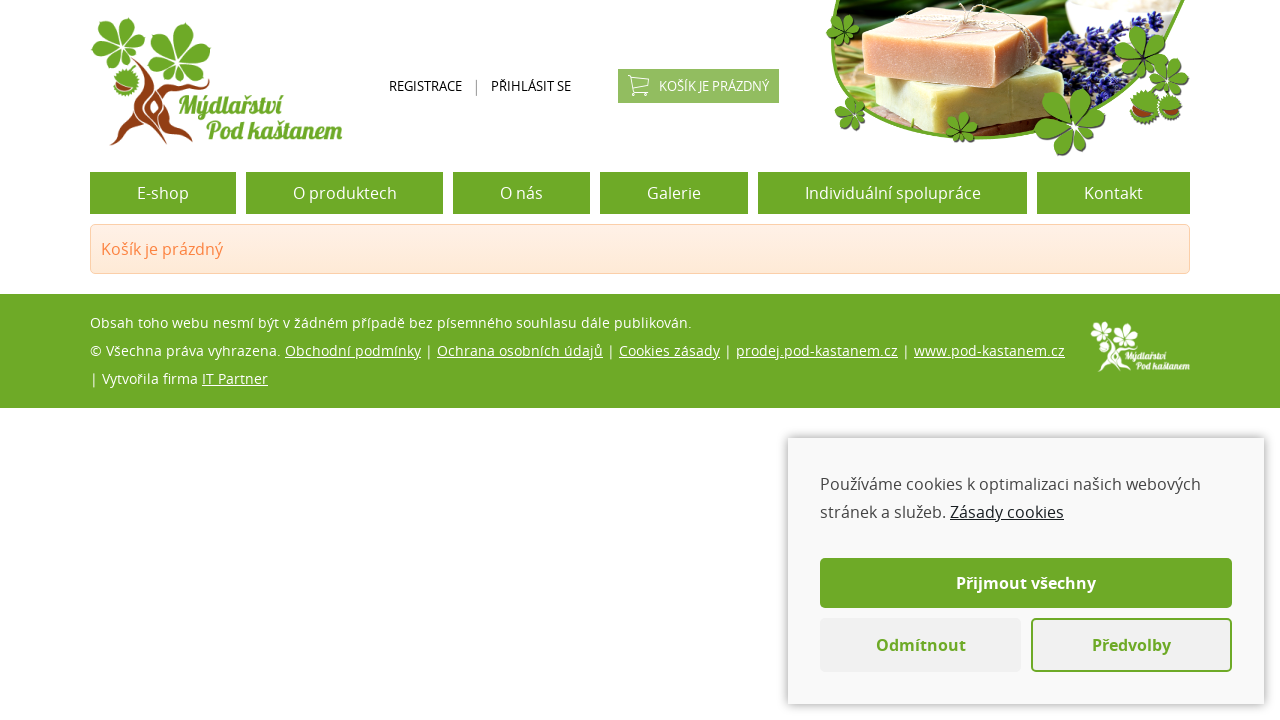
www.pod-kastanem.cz (989, 350)
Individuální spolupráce (893, 193)
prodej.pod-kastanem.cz (817, 350)
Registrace (425, 86)
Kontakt (1113, 193)
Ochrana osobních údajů (520, 350)
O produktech (345, 193)
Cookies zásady (669, 350)
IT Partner (235, 378)
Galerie (674, 193)
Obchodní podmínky (353, 350)
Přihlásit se (531, 86)
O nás (521, 193)
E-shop (163, 193)
